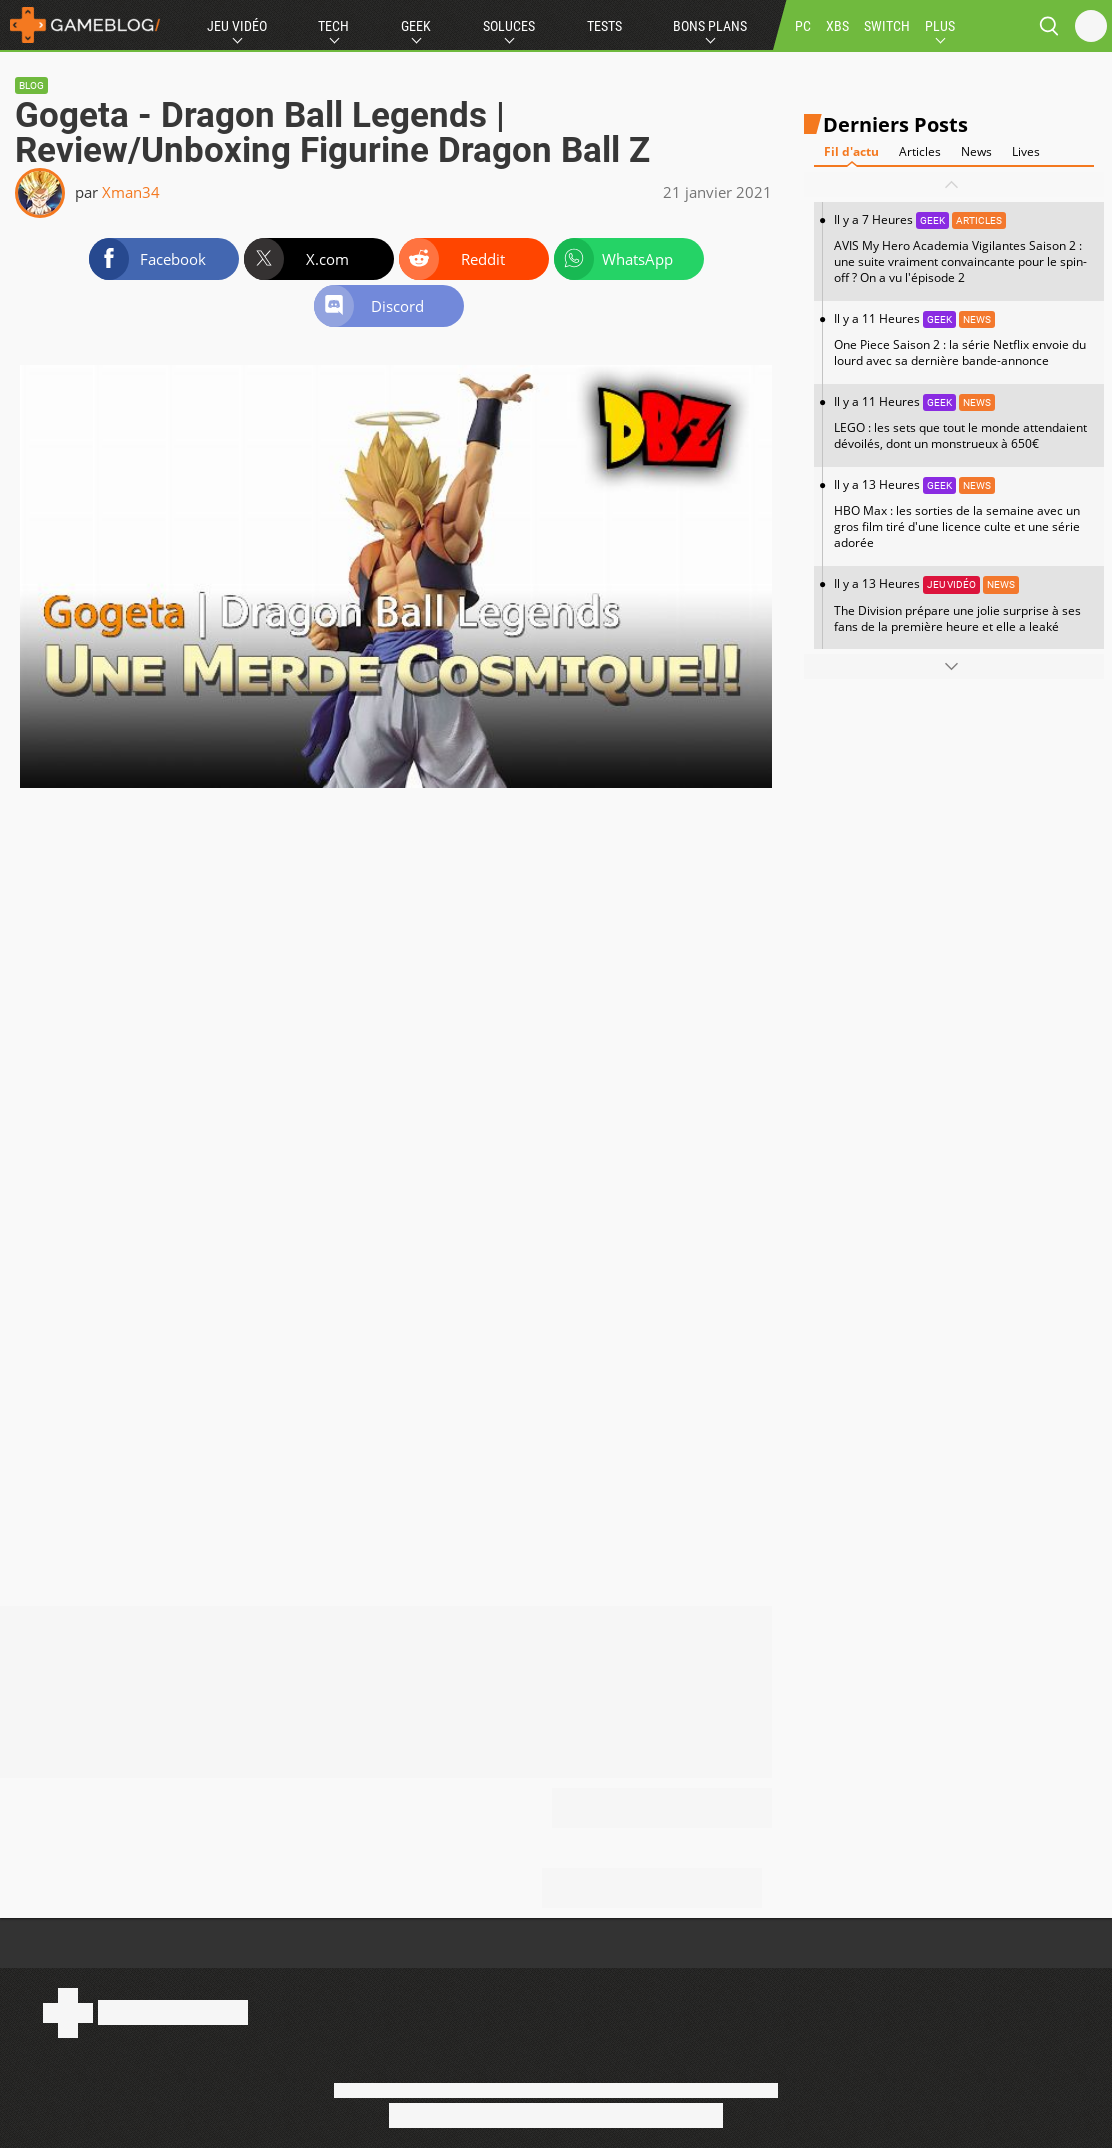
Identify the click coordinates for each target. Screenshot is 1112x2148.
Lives (1026, 151)
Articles (920, 151)
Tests (604, 26)
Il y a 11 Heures (964, 339)
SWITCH (887, 26)
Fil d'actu (851, 151)
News (976, 151)
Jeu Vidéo (237, 26)
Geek (416, 26)
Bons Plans (710, 26)
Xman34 (131, 192)
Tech (333, 26)
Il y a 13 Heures (964, 513)
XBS (837, 26)
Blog (31, 85)
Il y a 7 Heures (964, 248)
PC (803, 26)
